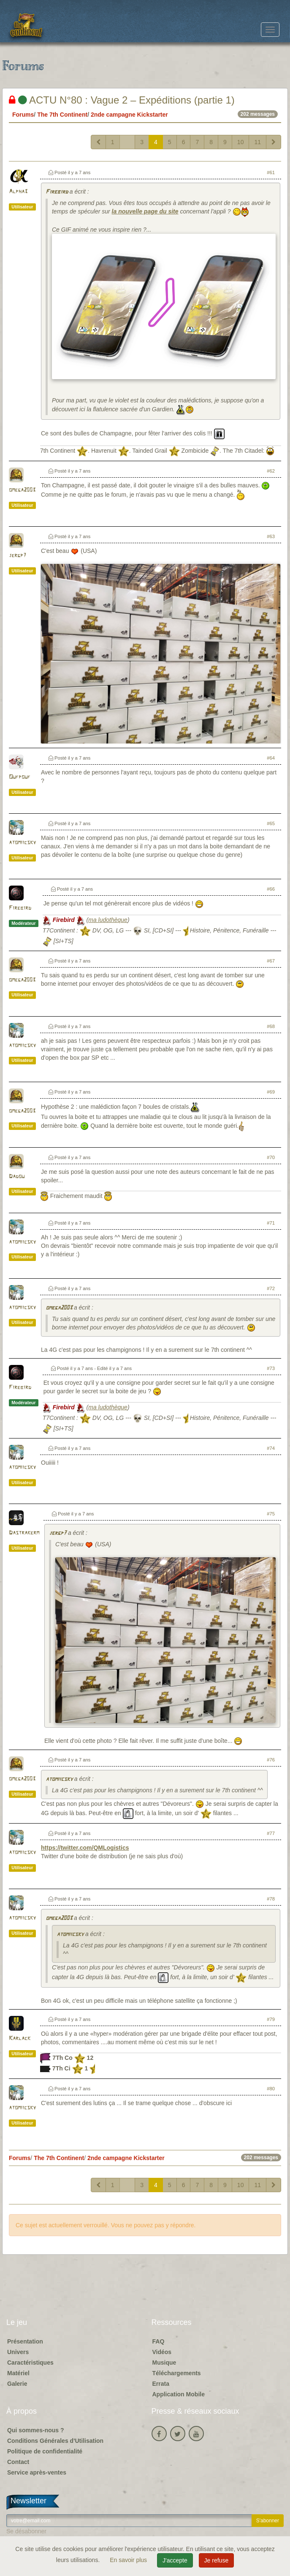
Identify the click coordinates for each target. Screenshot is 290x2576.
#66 (271, 888)
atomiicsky (22, 843)
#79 (271, 2019)
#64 (271, 757)
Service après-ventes (36, 2472)
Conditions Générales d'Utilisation (55, 2440)
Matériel (18, 2373)
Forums (23, 114)
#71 (271, 1222)
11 (257, 142)
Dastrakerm (24, 1533)
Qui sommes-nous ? (35, 2430)
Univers (18, 2352)
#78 (271, 1898)
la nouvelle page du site (145, 211)
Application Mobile (178, 2394)
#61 (271, 172)
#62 (271, 470)
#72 (271, 1288)
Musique (164, 2362)
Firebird (57, 192)
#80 (271, 2088)
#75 (271, 1513)
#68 (271, 1026)
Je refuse (216, 2560)
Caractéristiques (30, 2362)
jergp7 (17, 555)
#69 (271, 1091)
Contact (18, 2461)
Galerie (17, 2383)
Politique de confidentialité (44, 2451)
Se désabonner (26, 2531)
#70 (271, 1157)
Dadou (16, 1176)
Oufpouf (19, 777)
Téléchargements (176, 2373)
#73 (271, 1368)
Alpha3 (18, 192)
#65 (271, 823)
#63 (271, 536)
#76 (271, 1759)
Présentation (25, 2341)
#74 (271, 1448)
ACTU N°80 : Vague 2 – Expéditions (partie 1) (122, 100)
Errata (160, 2383)
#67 (271, 960)
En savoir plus (129, 2560)
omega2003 (22, 490)
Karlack (19, 2038)
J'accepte (175, 2560)
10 (240, 142)
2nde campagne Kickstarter (129, 114)
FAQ (158, 2341)
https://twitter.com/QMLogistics (85, 1847)
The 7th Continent (62, 114)
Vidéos (162, 2352)
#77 (271, 1833)
